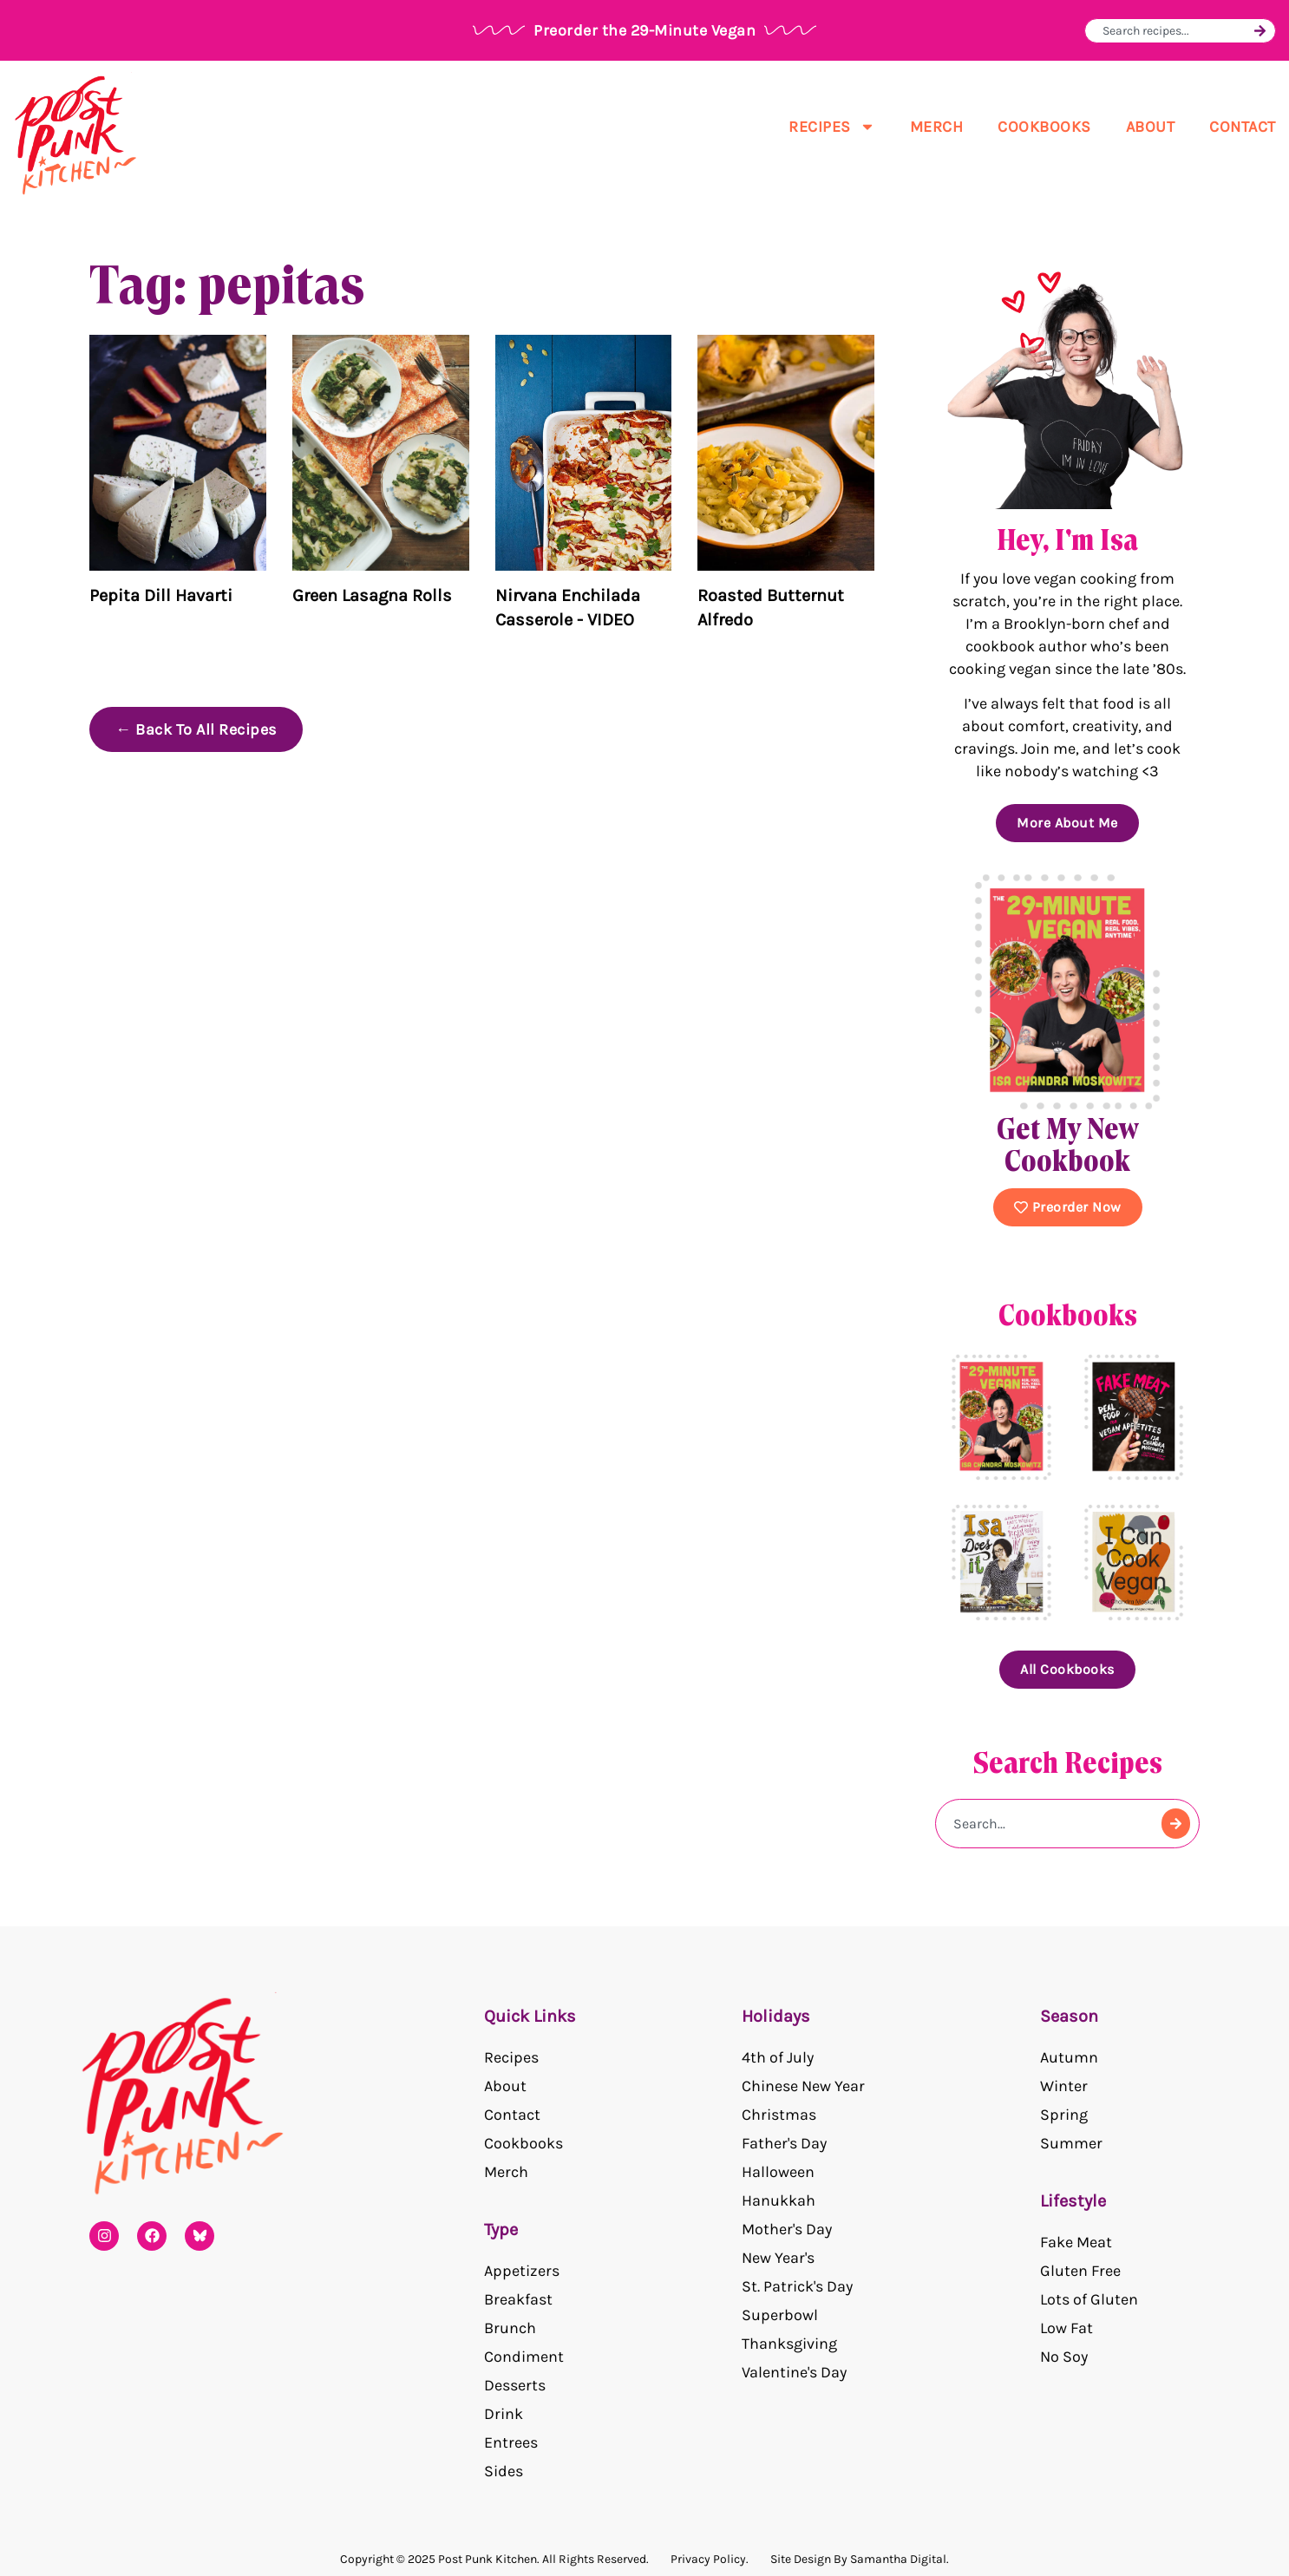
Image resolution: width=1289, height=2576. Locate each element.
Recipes (831, 126)
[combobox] (1176, 30)
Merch (937, 126)
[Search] (1260, 30)
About (1150, 126)
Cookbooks (1044, 126)
